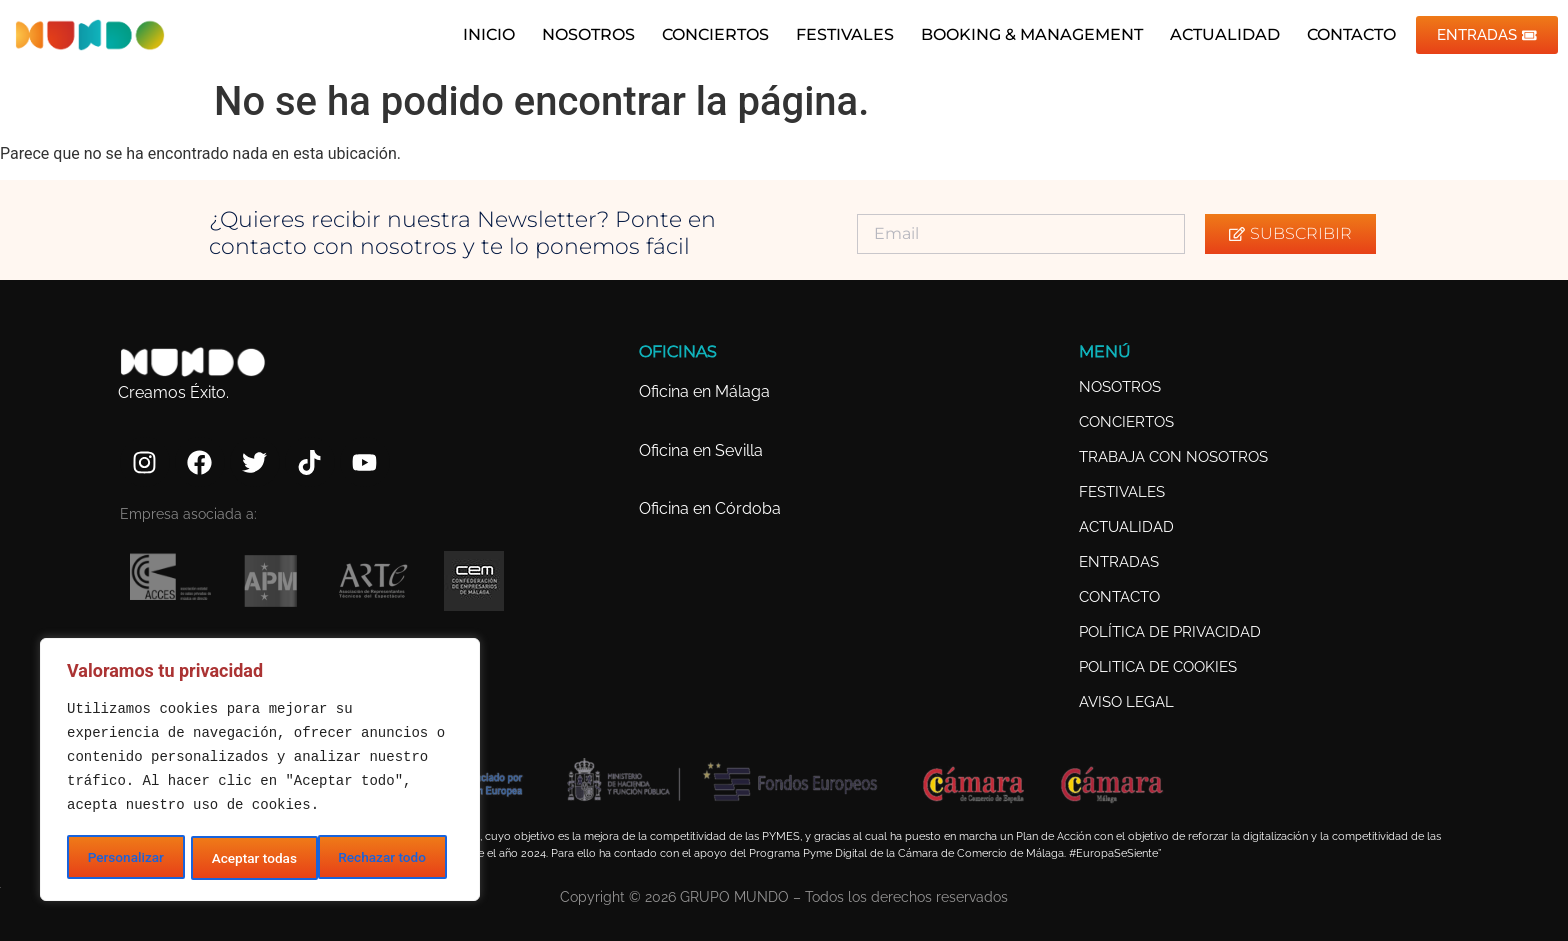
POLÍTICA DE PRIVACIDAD (1170, 632)
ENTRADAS (1119, 562)
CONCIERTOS (709, 34)
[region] (260, 771)
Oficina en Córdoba (710, 508)
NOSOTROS (582, 34)
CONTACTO (1345, 34)
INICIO (483, 34)
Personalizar (125, 858)
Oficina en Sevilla (701, 450)
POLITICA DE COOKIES (1158, 667)
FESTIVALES (839, 34)
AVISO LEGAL (1126, 702)
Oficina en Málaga (704, 391)
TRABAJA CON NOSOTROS (1173, 457)
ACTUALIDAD (1219, 34)
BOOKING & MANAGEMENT (1026, 34)
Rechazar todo (255, 858)
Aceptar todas (390, 858)
